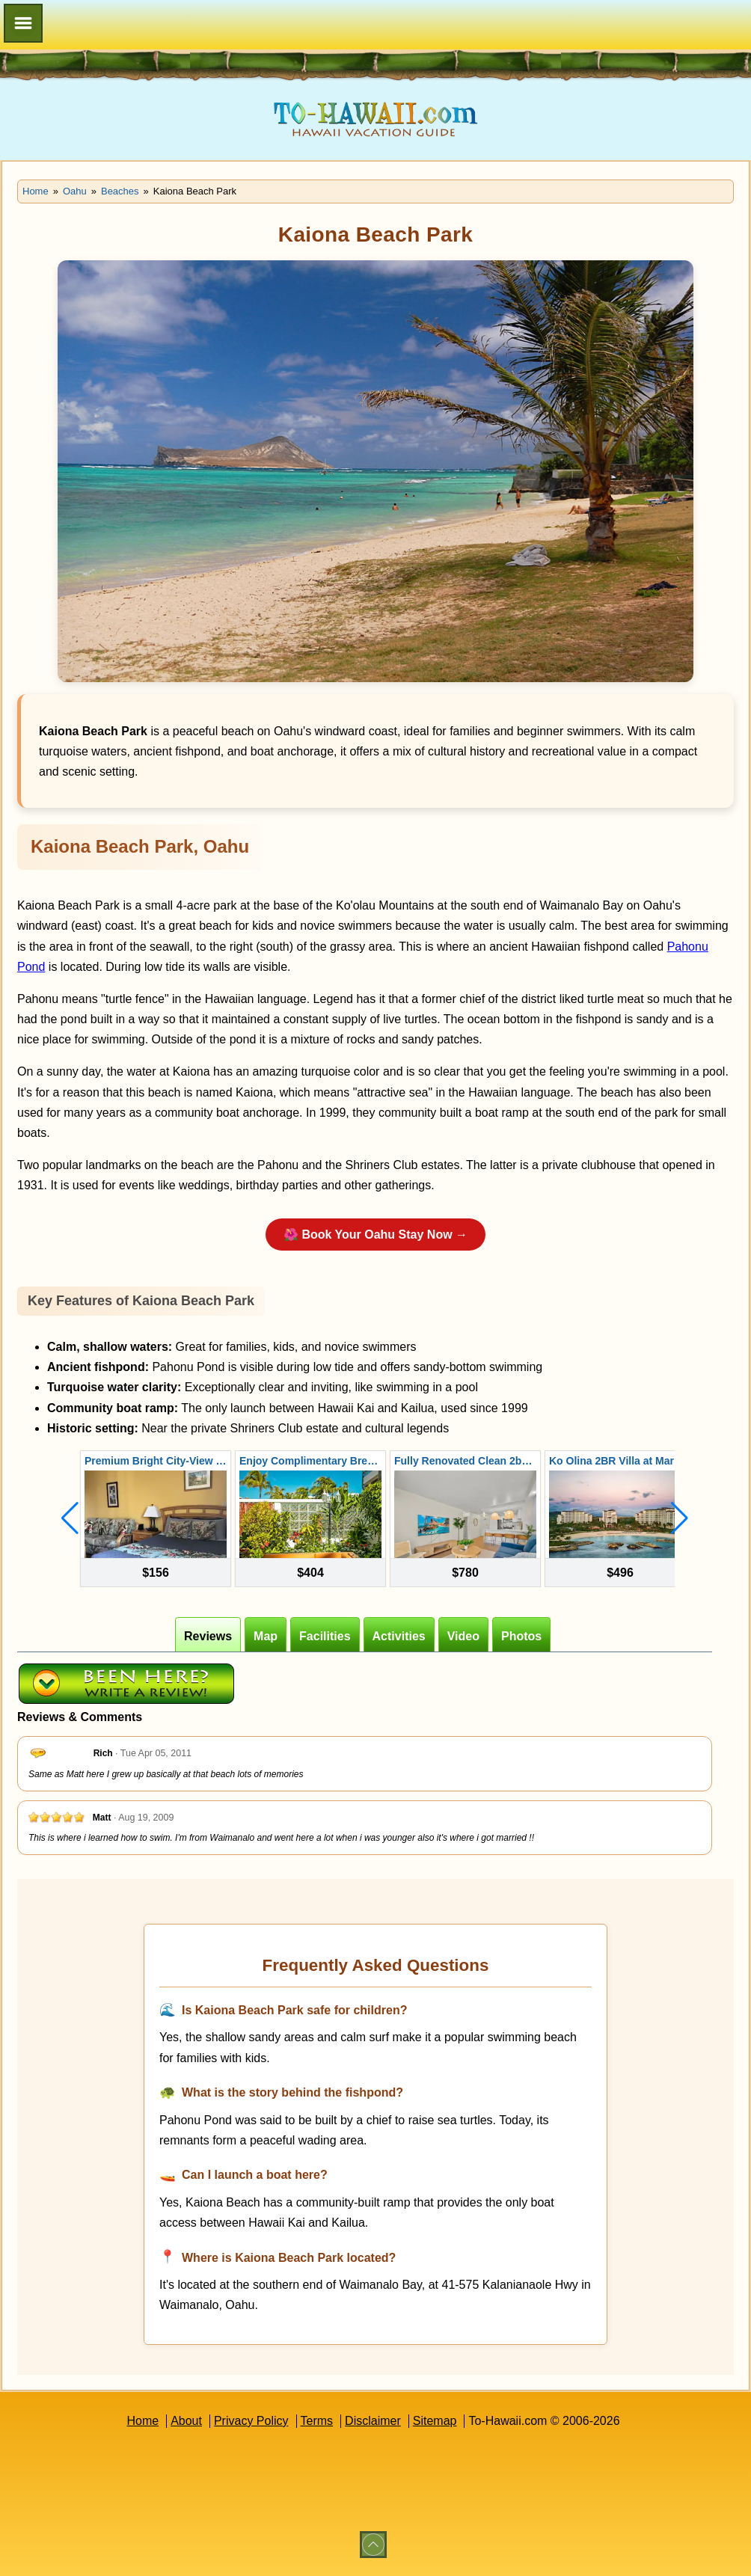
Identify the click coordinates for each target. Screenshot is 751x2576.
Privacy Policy (251, 2420)
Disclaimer (373, 2420)
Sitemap (435, 2420)
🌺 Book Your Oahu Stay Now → (375, 1234)
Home (142, 2420)
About (186, 2420)
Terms (317, 2420)
